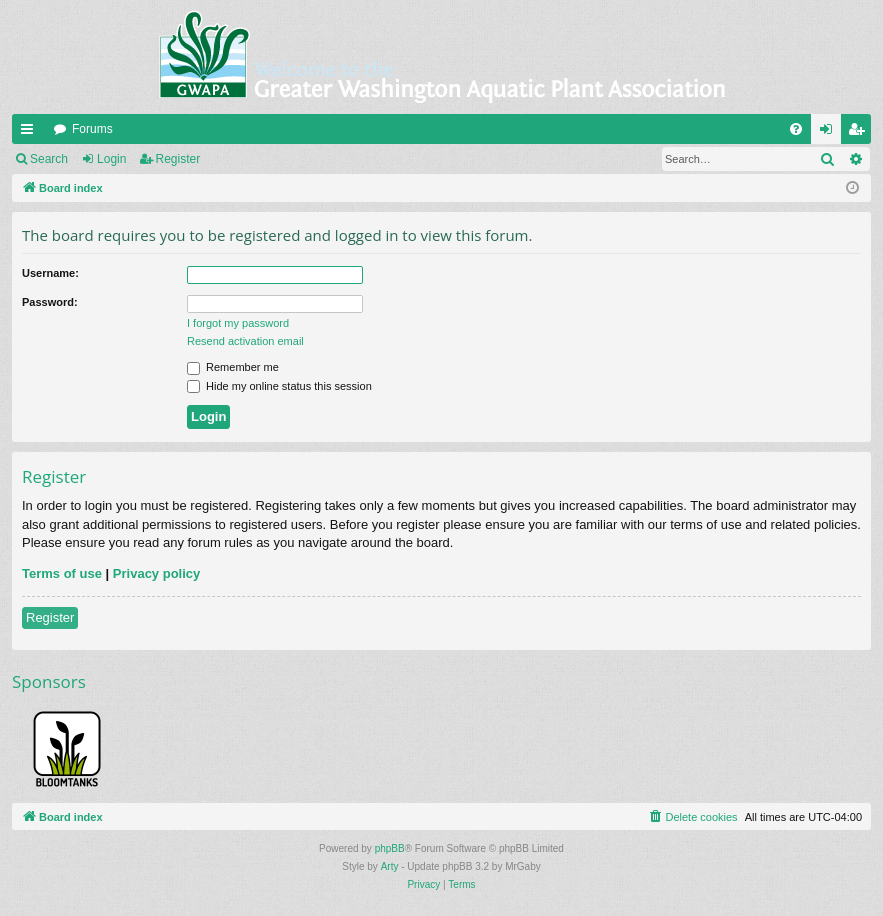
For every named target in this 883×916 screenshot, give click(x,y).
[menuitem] (796, 129)
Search (49, 159)
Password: (50, 302)
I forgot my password (238, 323)
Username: (50, 273)
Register (178, 159)
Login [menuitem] (830, 133)
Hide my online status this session (279, 386)
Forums (92, 129)
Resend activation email (245, 341)
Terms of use (62, 573)
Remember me (233, 367)
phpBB (390, 848)
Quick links (31, 133)
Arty (390, 866)
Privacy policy (156, 573)
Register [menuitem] (860, 133)
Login (111, 159)
